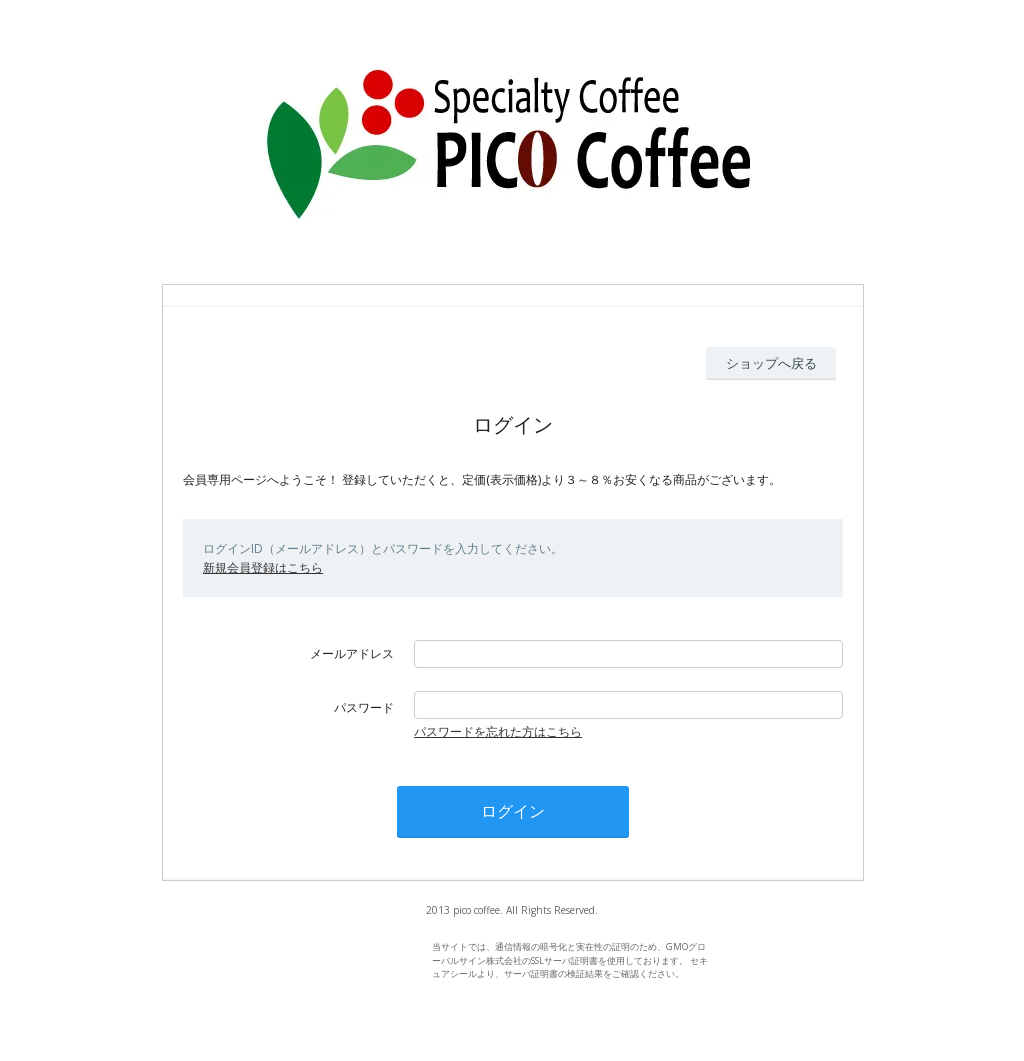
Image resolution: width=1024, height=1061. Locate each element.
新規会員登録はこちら (263, 567)
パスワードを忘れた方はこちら (498, 731)
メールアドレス (352, 653)
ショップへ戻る (771, 363)
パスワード (364, 707)
